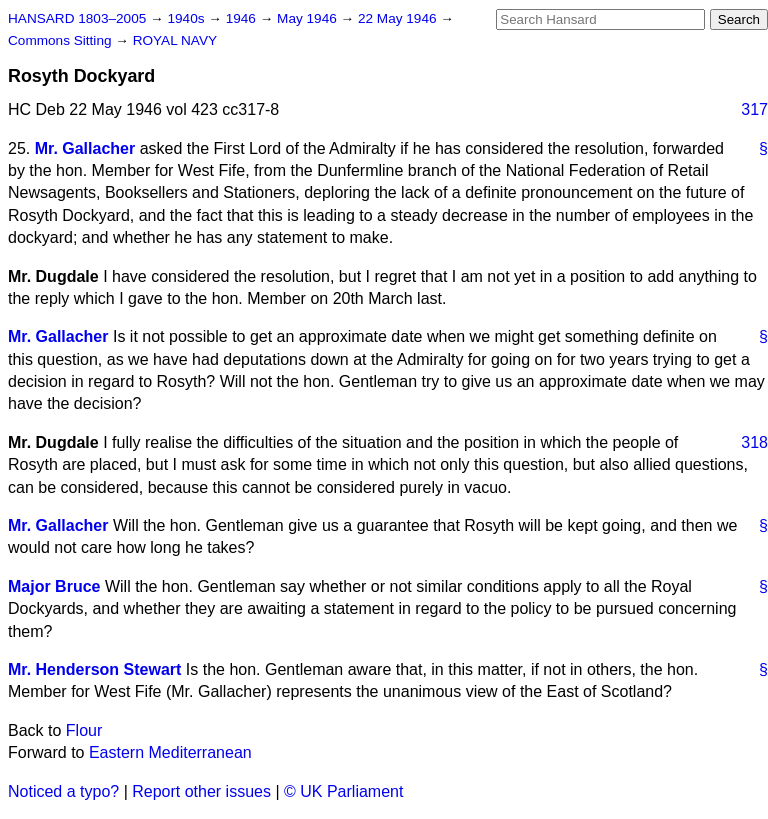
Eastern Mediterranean (170, 752)
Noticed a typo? (63, 791)
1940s (187, 18)
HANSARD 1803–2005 (77, 18)
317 (754, 109)
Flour (84, 730)
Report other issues (201, 791)
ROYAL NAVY (175, 40)
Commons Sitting (61, 40)
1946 (243, 18)
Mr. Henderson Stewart (94, 669)
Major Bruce (54, 586)
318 (754, 442)
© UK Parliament (343, 791)
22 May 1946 (399, 18)
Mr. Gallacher (85, 148)
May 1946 (308, 18)
